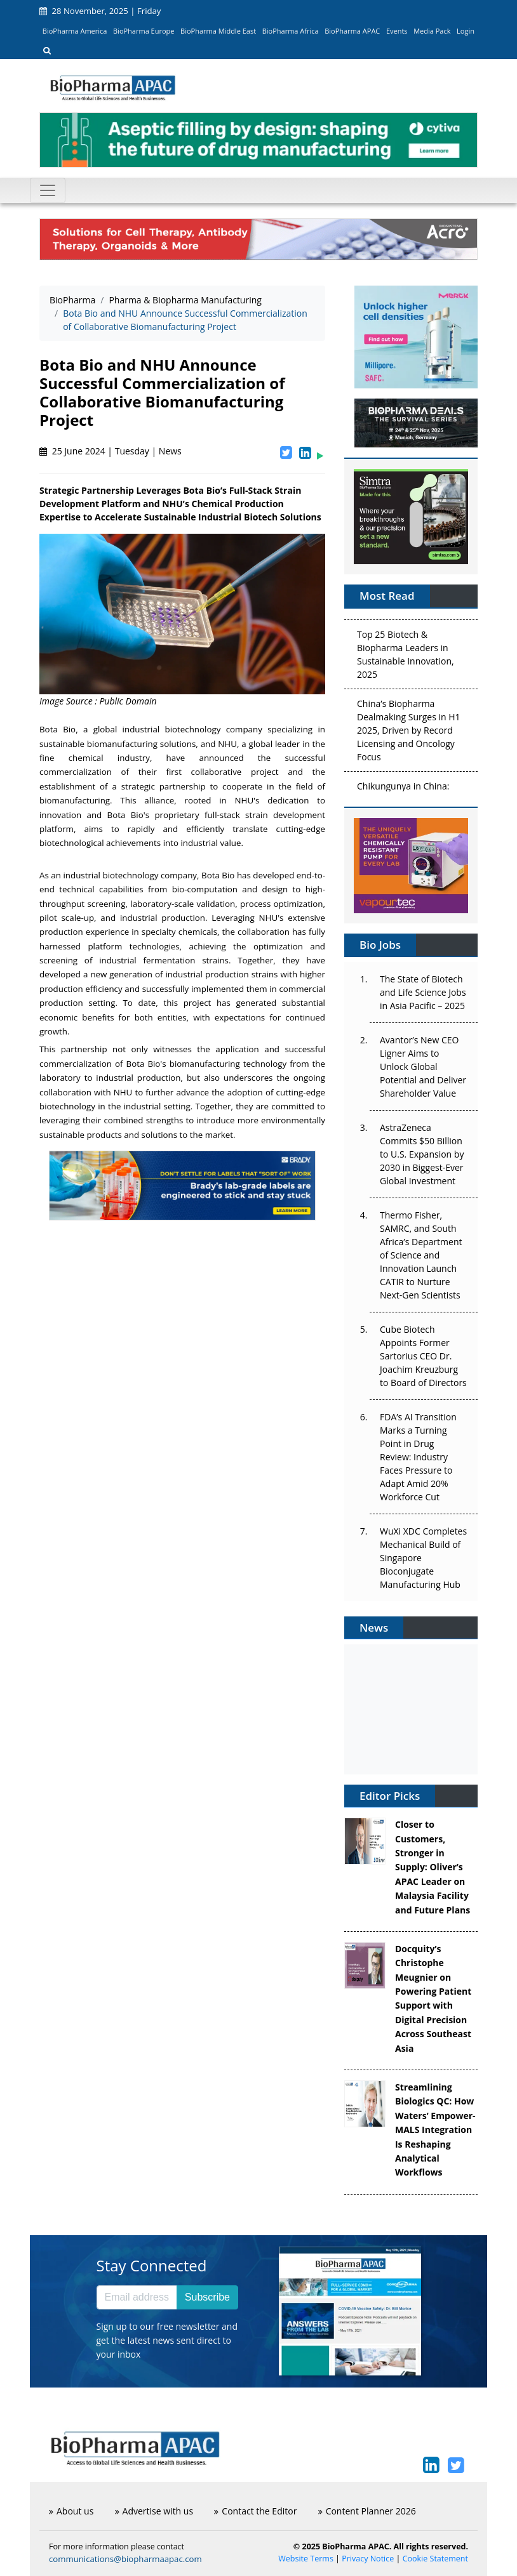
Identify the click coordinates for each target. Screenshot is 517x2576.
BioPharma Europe (144, 31)
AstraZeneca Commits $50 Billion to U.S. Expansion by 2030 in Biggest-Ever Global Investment (422, 1154)
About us (71, 2511)
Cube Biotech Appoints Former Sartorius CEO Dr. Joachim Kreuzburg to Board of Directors (423, 1356)
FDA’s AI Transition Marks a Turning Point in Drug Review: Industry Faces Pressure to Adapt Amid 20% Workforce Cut (418, 1457)
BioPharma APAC (352, 31)
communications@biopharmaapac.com (125, 2559)
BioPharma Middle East (218, 31)
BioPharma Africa (290, 31)
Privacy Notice (368, 2558)
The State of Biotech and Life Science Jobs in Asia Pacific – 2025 (423, 992)
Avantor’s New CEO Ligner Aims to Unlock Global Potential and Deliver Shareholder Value (423, 1066)
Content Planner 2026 (367, 2511)
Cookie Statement (435, 2558)
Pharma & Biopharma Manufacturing (185, 300)
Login (465, 31)
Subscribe (207, 2297)
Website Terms (305, 2558)
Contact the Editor (255, 2511)
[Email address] (137, 2297)
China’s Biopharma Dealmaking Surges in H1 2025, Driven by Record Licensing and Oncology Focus (408, 732)
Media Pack (431, 31)
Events (397, 31)
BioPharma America (75, 31)
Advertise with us (154, 2511)
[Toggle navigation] (47, 190)
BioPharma (72, 300)
